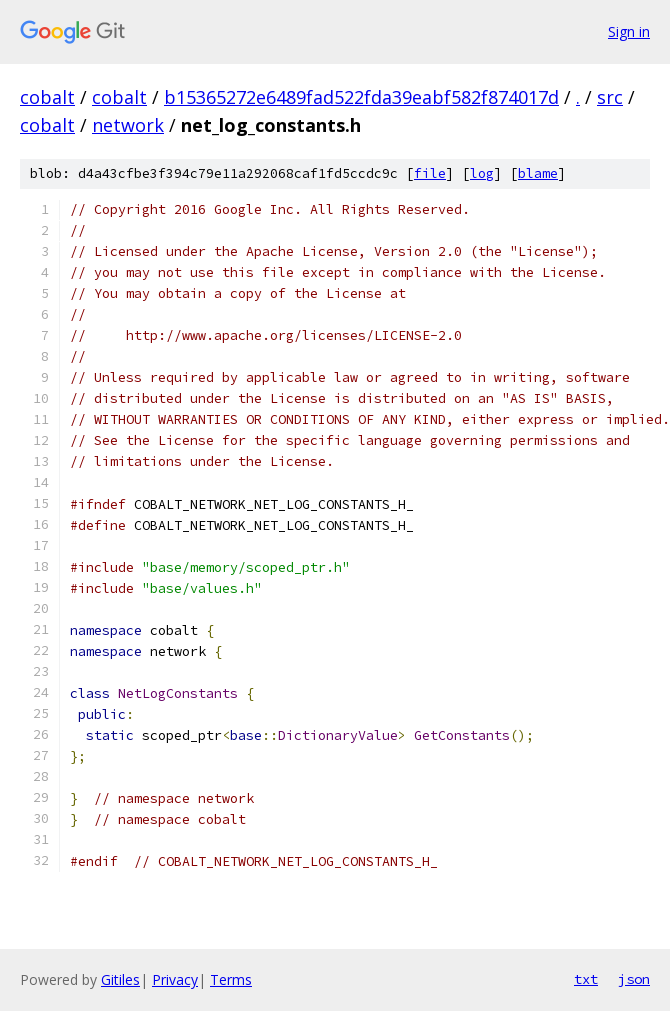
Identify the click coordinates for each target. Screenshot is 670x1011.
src (610, 97)
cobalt (47, 97)
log (482, 173)
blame (538, 173)
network (128, 125)
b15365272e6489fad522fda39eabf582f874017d (361, 97)
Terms (231, 979)
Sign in (629, 31)
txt (586, 979)
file (430, 173)
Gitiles (120, 979)
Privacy (175, 979)
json (634, 979)
